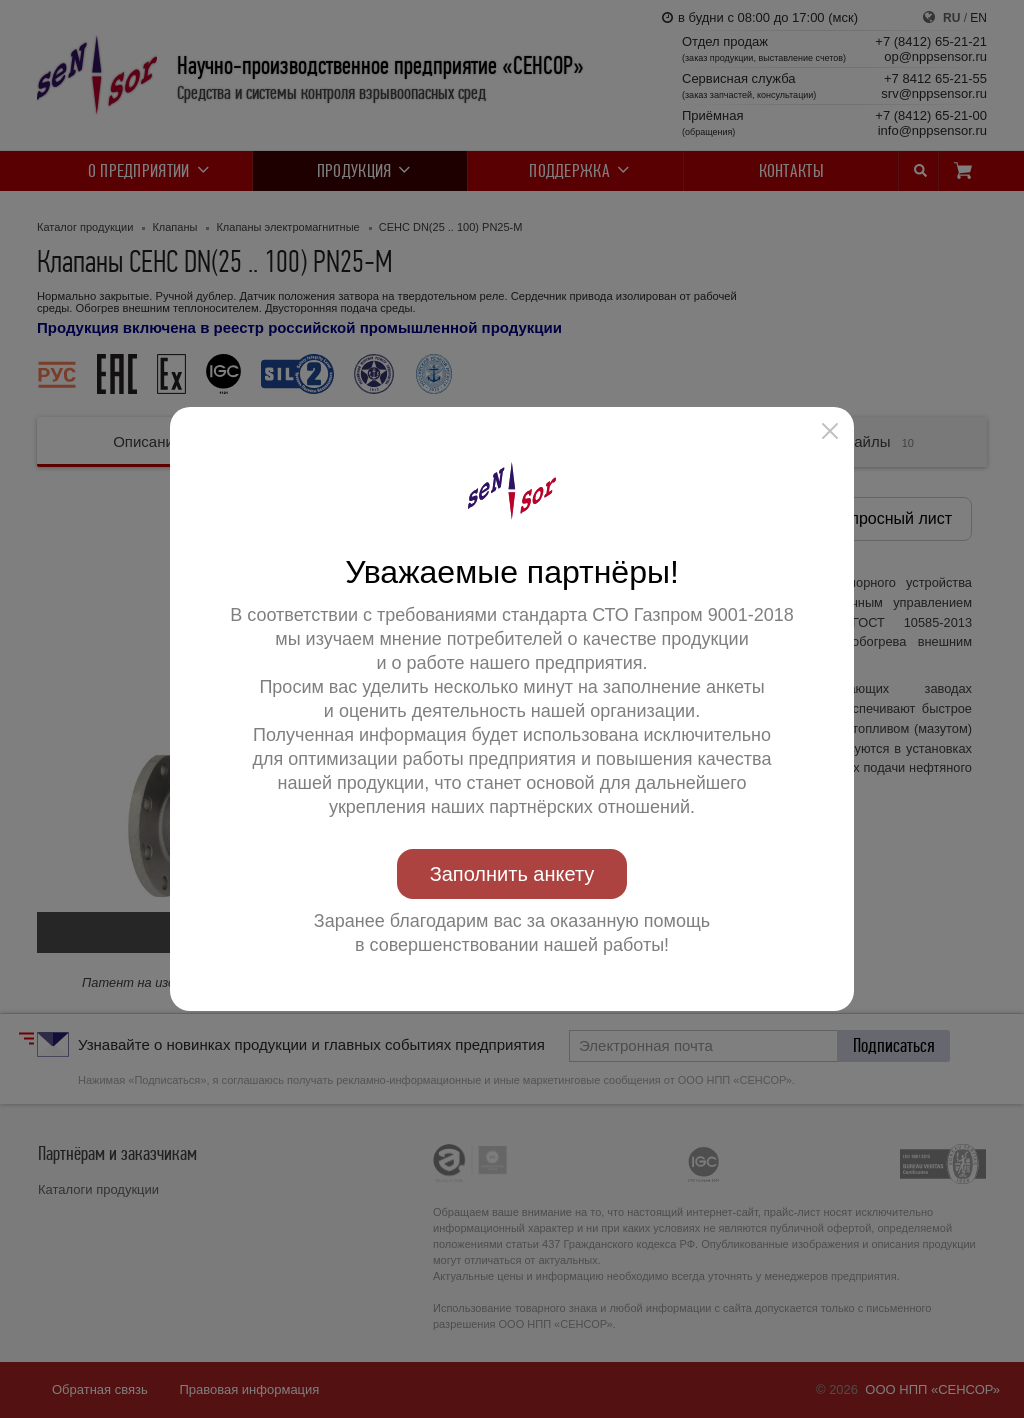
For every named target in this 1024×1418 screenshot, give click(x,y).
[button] (830, 431)
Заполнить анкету (512, 874)
